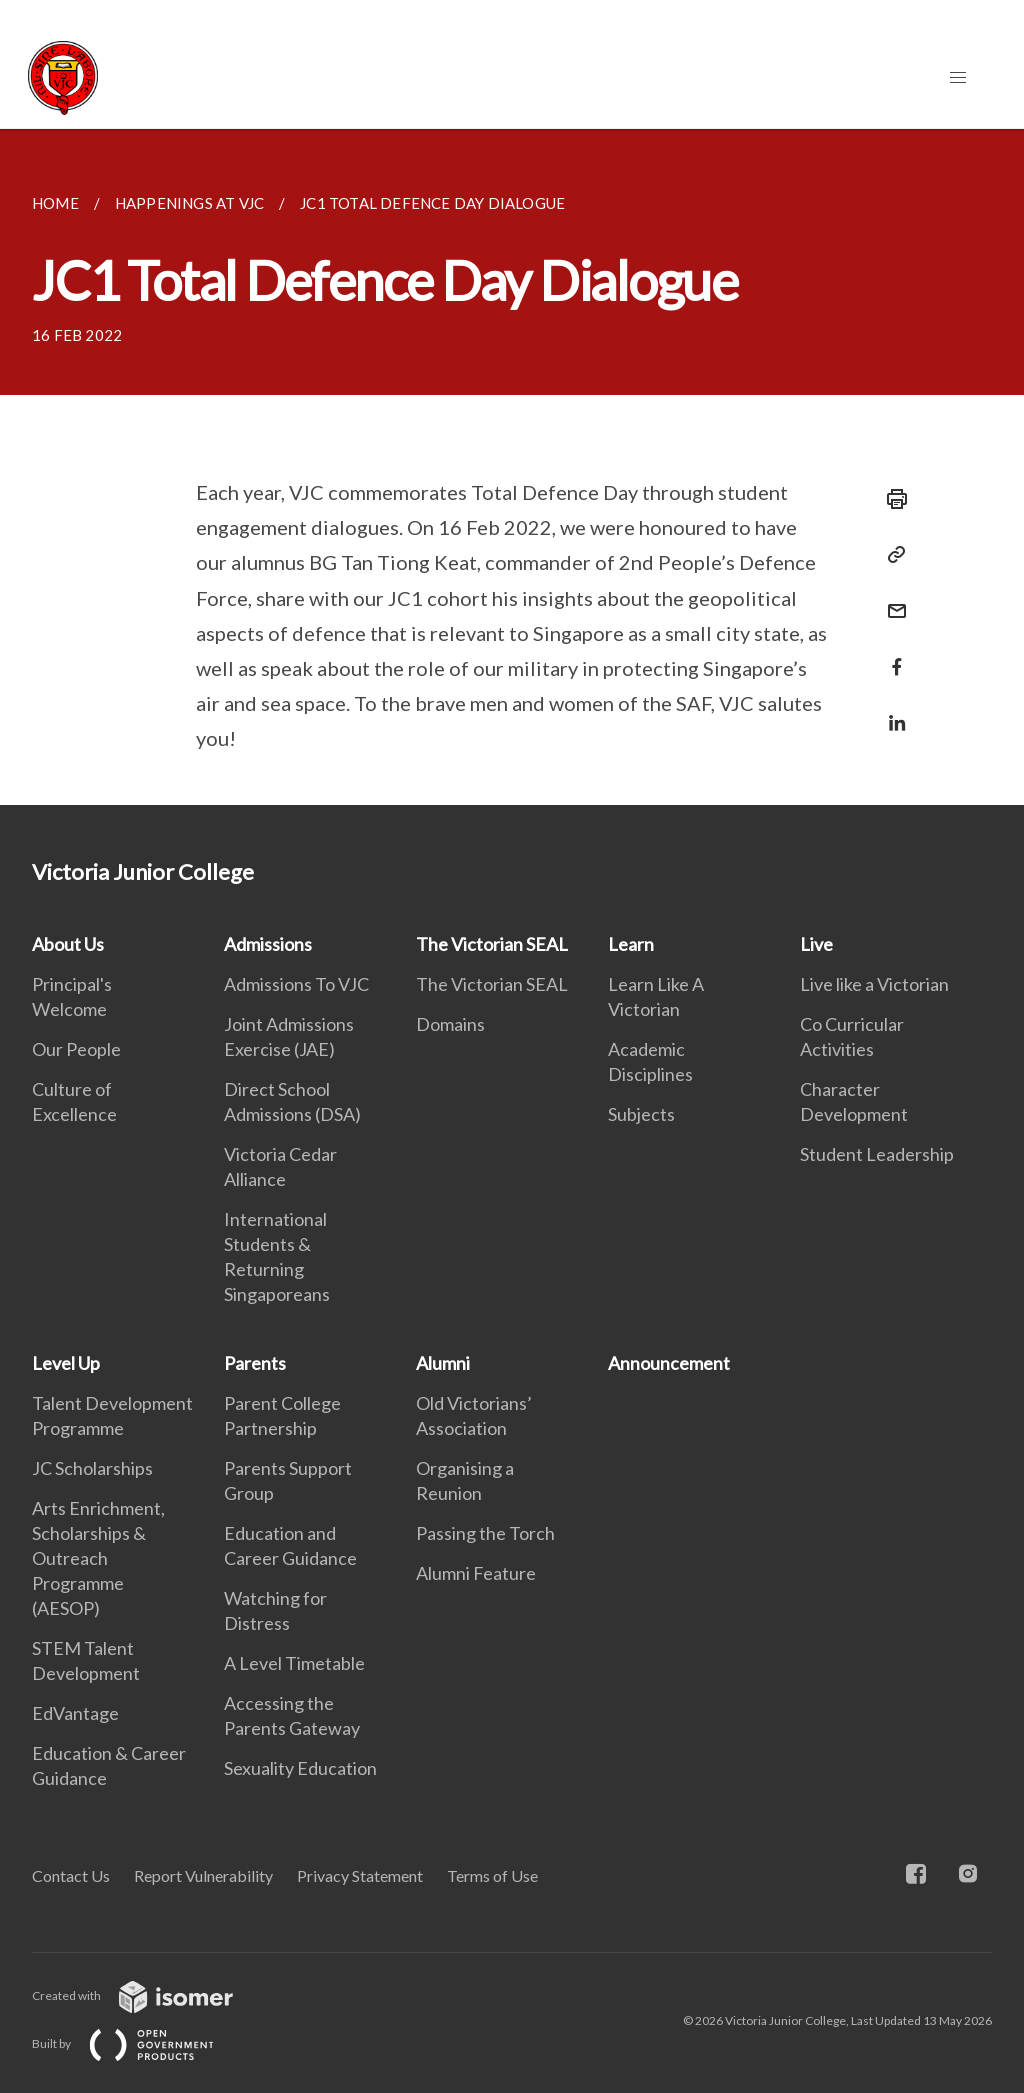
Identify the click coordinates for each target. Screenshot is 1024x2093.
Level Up (66, 1363)
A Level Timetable (294, 1663)
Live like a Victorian (874, 984)
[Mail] (891, 598)
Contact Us (71, 1875)
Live (816, 944)
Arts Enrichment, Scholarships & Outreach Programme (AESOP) (98, 1558)
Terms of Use (492, 1875)
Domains (450, 1024)
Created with (148, 1995)
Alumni (443, 1363)
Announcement (669, 1363)
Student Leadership (877, 1154)
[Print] (891, 499)
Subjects (641, 1114)
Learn (631, 944)
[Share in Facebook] (891, 654)
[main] (512, 467)
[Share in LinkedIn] (891, 710)
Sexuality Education (300, 1768)
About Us (68, 944)
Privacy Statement (360, 1875)
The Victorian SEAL (492, 944)
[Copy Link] (891, 555)
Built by (139, 2043)
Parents (255, 1363)
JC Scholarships (92, 1468)
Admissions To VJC (296, 984)
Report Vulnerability (203, 1875)
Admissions (268, 944)
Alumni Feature (476, 1573)
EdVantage (75, 1713)
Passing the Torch (485, 1533)
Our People (76, 1049)
